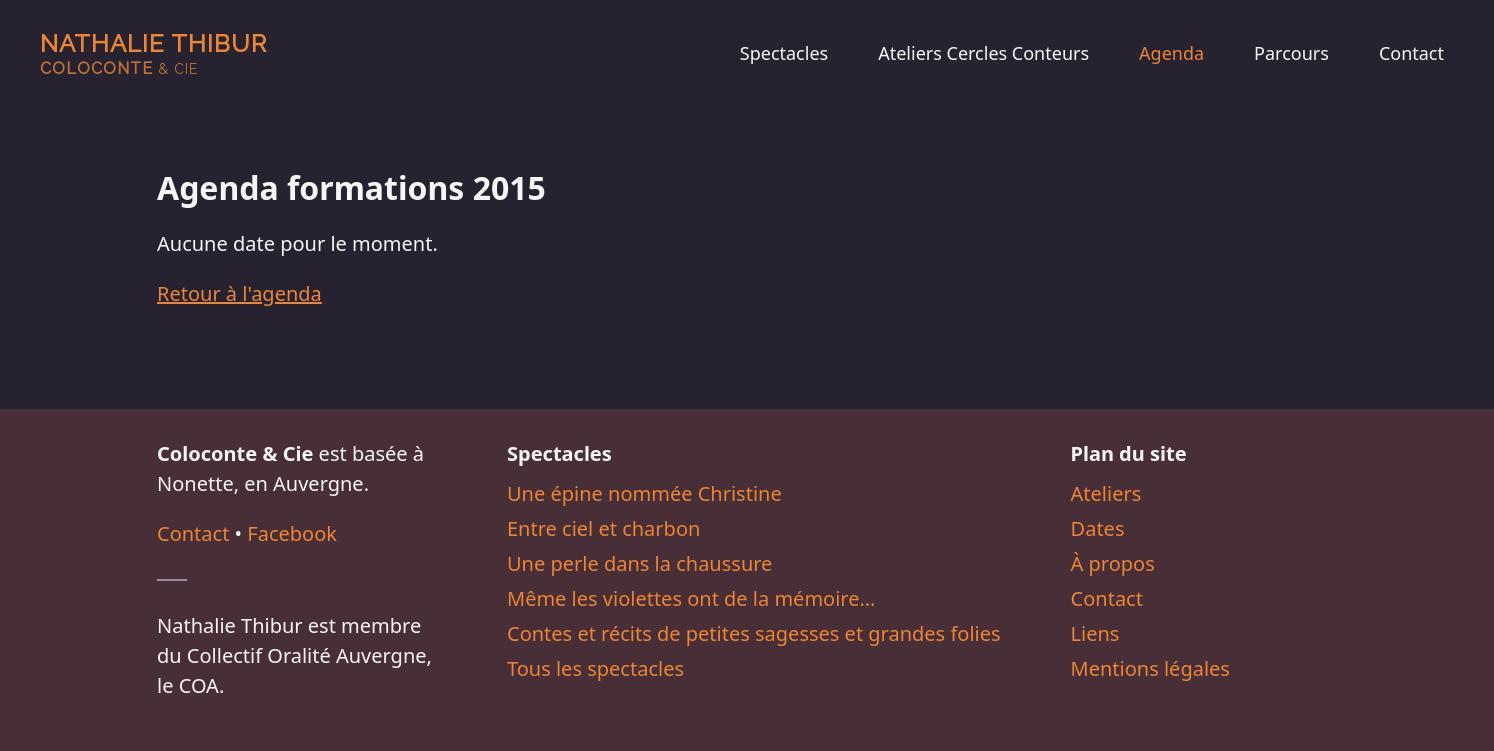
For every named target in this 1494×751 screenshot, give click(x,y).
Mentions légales (1150, 668)
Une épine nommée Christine (644, 493)
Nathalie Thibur (153, 53)
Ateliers (1106, 493)
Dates (1098, 528)
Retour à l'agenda (239, 293)
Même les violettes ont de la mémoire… (691, 598)
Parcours (1291, 53)
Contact (1411, 53)
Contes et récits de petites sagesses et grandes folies (754, 633)
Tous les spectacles (595, 668)
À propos (1113, 563)
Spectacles (784, 53)
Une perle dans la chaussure (639, 563)
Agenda (1171, 53)
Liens (1095, 633)
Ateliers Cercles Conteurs (983, 53)
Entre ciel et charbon (603, 528)
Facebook (292, 533)
